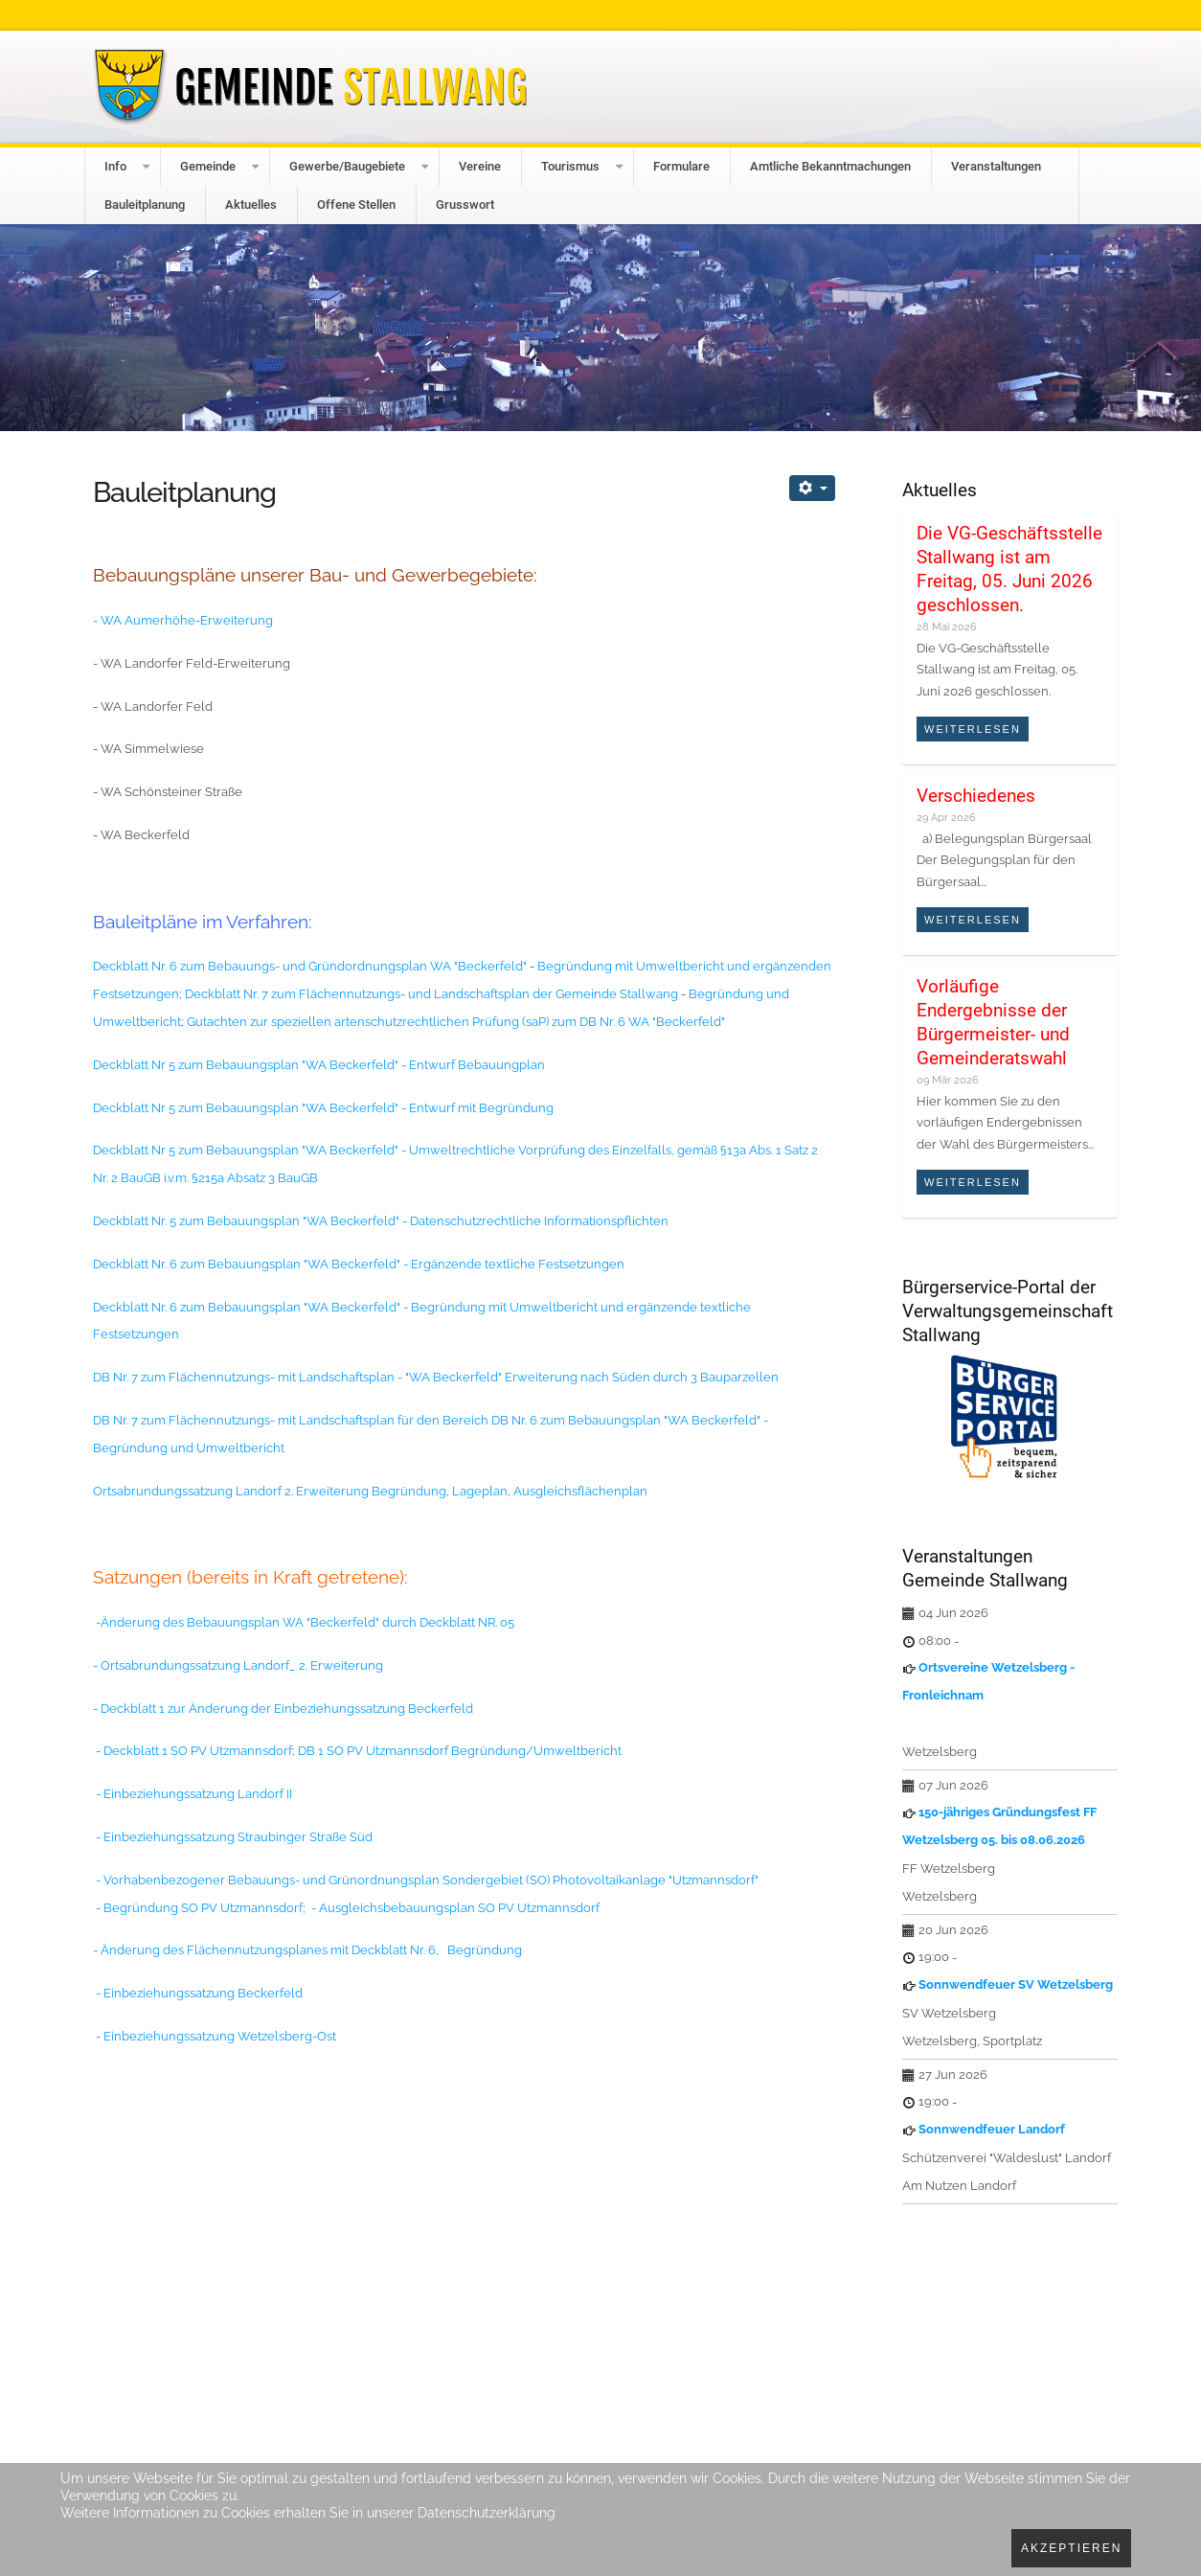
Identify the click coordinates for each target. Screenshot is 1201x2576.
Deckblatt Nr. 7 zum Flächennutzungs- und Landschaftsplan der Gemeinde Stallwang (433, 994)
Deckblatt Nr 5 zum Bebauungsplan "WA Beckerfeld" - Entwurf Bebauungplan (319, 1065)
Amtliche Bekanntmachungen (830, 166)
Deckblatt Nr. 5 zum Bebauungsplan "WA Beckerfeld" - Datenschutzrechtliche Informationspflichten (380, 1221)
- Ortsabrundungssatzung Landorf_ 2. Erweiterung (239, 1665)
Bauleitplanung (144, 204)
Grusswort (465, 204)
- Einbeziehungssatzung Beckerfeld (199, 1993)
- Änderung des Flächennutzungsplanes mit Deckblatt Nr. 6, (266, 1950)
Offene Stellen (356, 204)
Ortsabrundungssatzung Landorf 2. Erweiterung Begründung (269, 1491)
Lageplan (480, 1491)
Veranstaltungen (996, 166)
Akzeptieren (1071, 2548)
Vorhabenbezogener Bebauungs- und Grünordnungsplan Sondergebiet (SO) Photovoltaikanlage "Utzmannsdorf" (431, 1880)
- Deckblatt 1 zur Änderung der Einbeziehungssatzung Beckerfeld (284, 1708)
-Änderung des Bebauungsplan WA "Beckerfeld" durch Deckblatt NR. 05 (303, 1622)
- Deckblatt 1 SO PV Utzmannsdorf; (194, 1751)
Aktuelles (251, 204)
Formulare (681, 166)
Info (115, 166)
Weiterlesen (972, 729)
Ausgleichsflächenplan (581, 1491)
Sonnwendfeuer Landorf (991, 2129)
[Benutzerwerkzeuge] (812, 488)
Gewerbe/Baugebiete (347, 166)
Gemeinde (208, 166)
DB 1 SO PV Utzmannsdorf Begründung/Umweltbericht (460, 1751)
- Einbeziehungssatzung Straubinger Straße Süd (233, 1837)
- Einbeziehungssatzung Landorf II (194, 1794)
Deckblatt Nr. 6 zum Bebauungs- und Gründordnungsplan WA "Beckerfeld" (310, 966)
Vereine (480, 166)
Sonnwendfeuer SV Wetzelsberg (1015, 1984)
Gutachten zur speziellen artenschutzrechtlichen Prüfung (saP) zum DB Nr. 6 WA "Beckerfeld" (454, 1021)
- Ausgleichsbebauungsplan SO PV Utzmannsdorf (455, 1908)
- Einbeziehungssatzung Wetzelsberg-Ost (216, 2036)
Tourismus (570, 166)
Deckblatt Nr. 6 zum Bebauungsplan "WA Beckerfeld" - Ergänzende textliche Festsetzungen (358, 1264)
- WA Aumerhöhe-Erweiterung (183, 620)
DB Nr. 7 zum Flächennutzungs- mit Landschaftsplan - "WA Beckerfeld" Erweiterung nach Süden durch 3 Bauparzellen (436, 1377)
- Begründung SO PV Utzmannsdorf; (201, 1908)
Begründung (484, 1950)
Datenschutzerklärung (486, 2512)
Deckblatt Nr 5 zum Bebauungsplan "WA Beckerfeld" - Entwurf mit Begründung (324, 1108)
